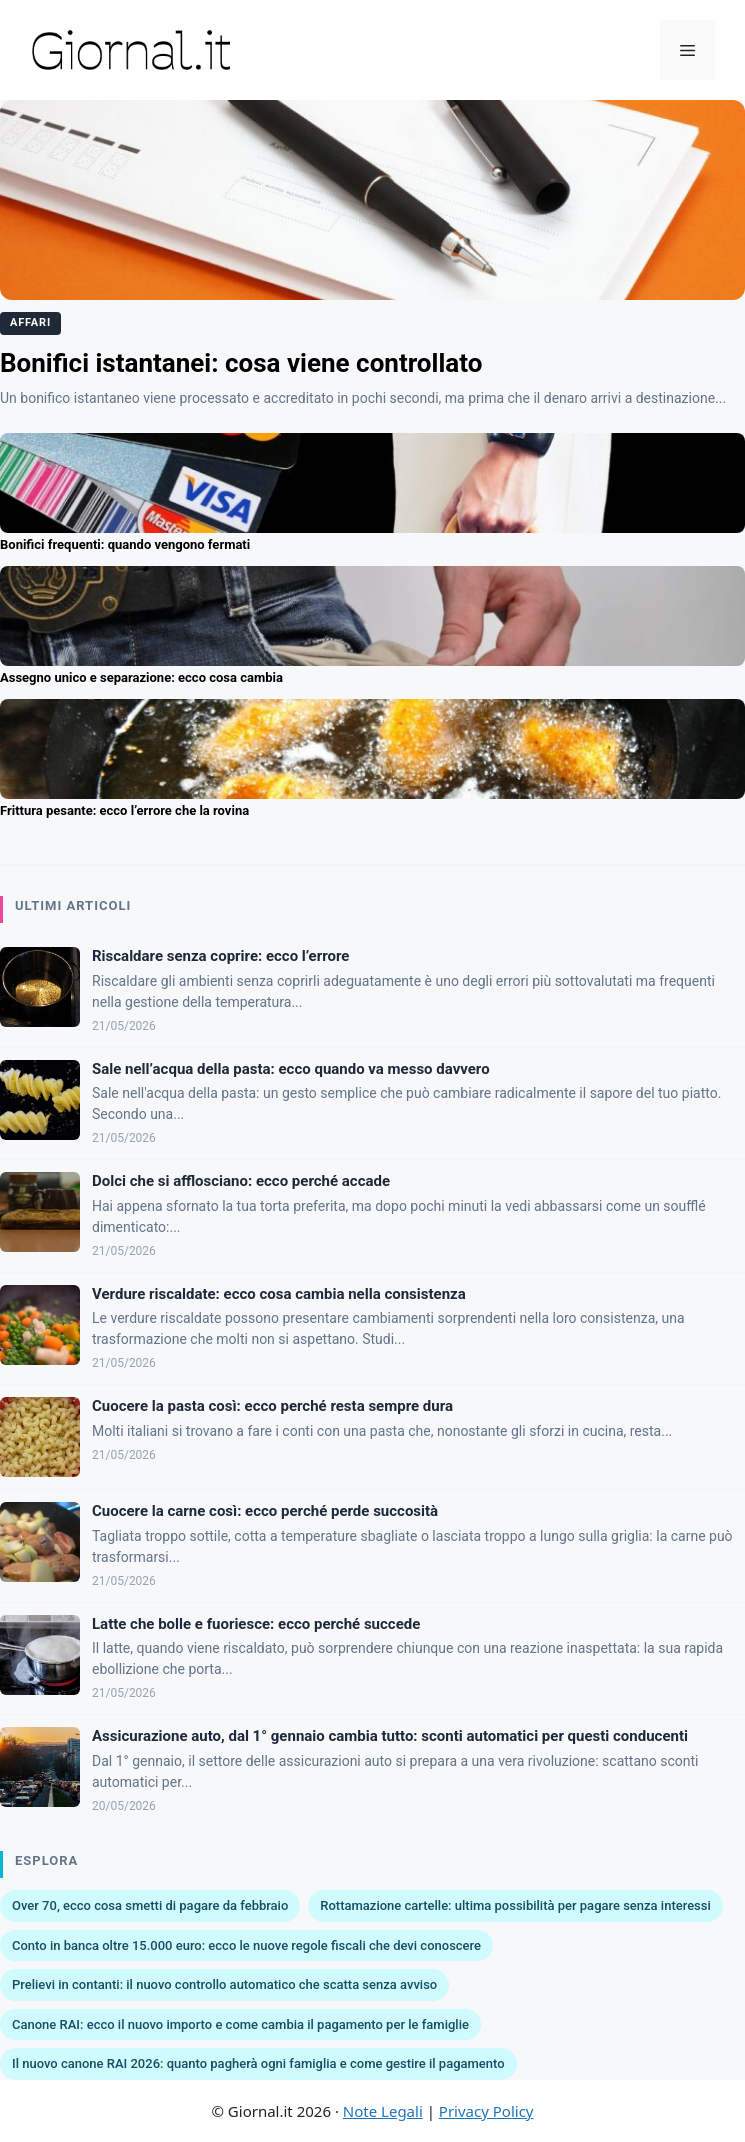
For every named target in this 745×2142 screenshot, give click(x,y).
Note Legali (383, 2111)
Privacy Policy (486, 2111)
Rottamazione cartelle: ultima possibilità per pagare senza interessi (515, 1905)
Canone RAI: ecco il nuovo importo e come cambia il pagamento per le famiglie (240, 2024)
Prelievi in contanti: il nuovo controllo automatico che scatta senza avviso (224, 1984)
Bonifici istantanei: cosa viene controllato (241, 363)
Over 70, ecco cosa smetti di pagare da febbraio (150, 1905)
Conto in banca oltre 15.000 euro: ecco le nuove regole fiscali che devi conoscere (246, 1945)
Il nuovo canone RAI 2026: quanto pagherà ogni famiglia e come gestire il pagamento (258, 2063)
